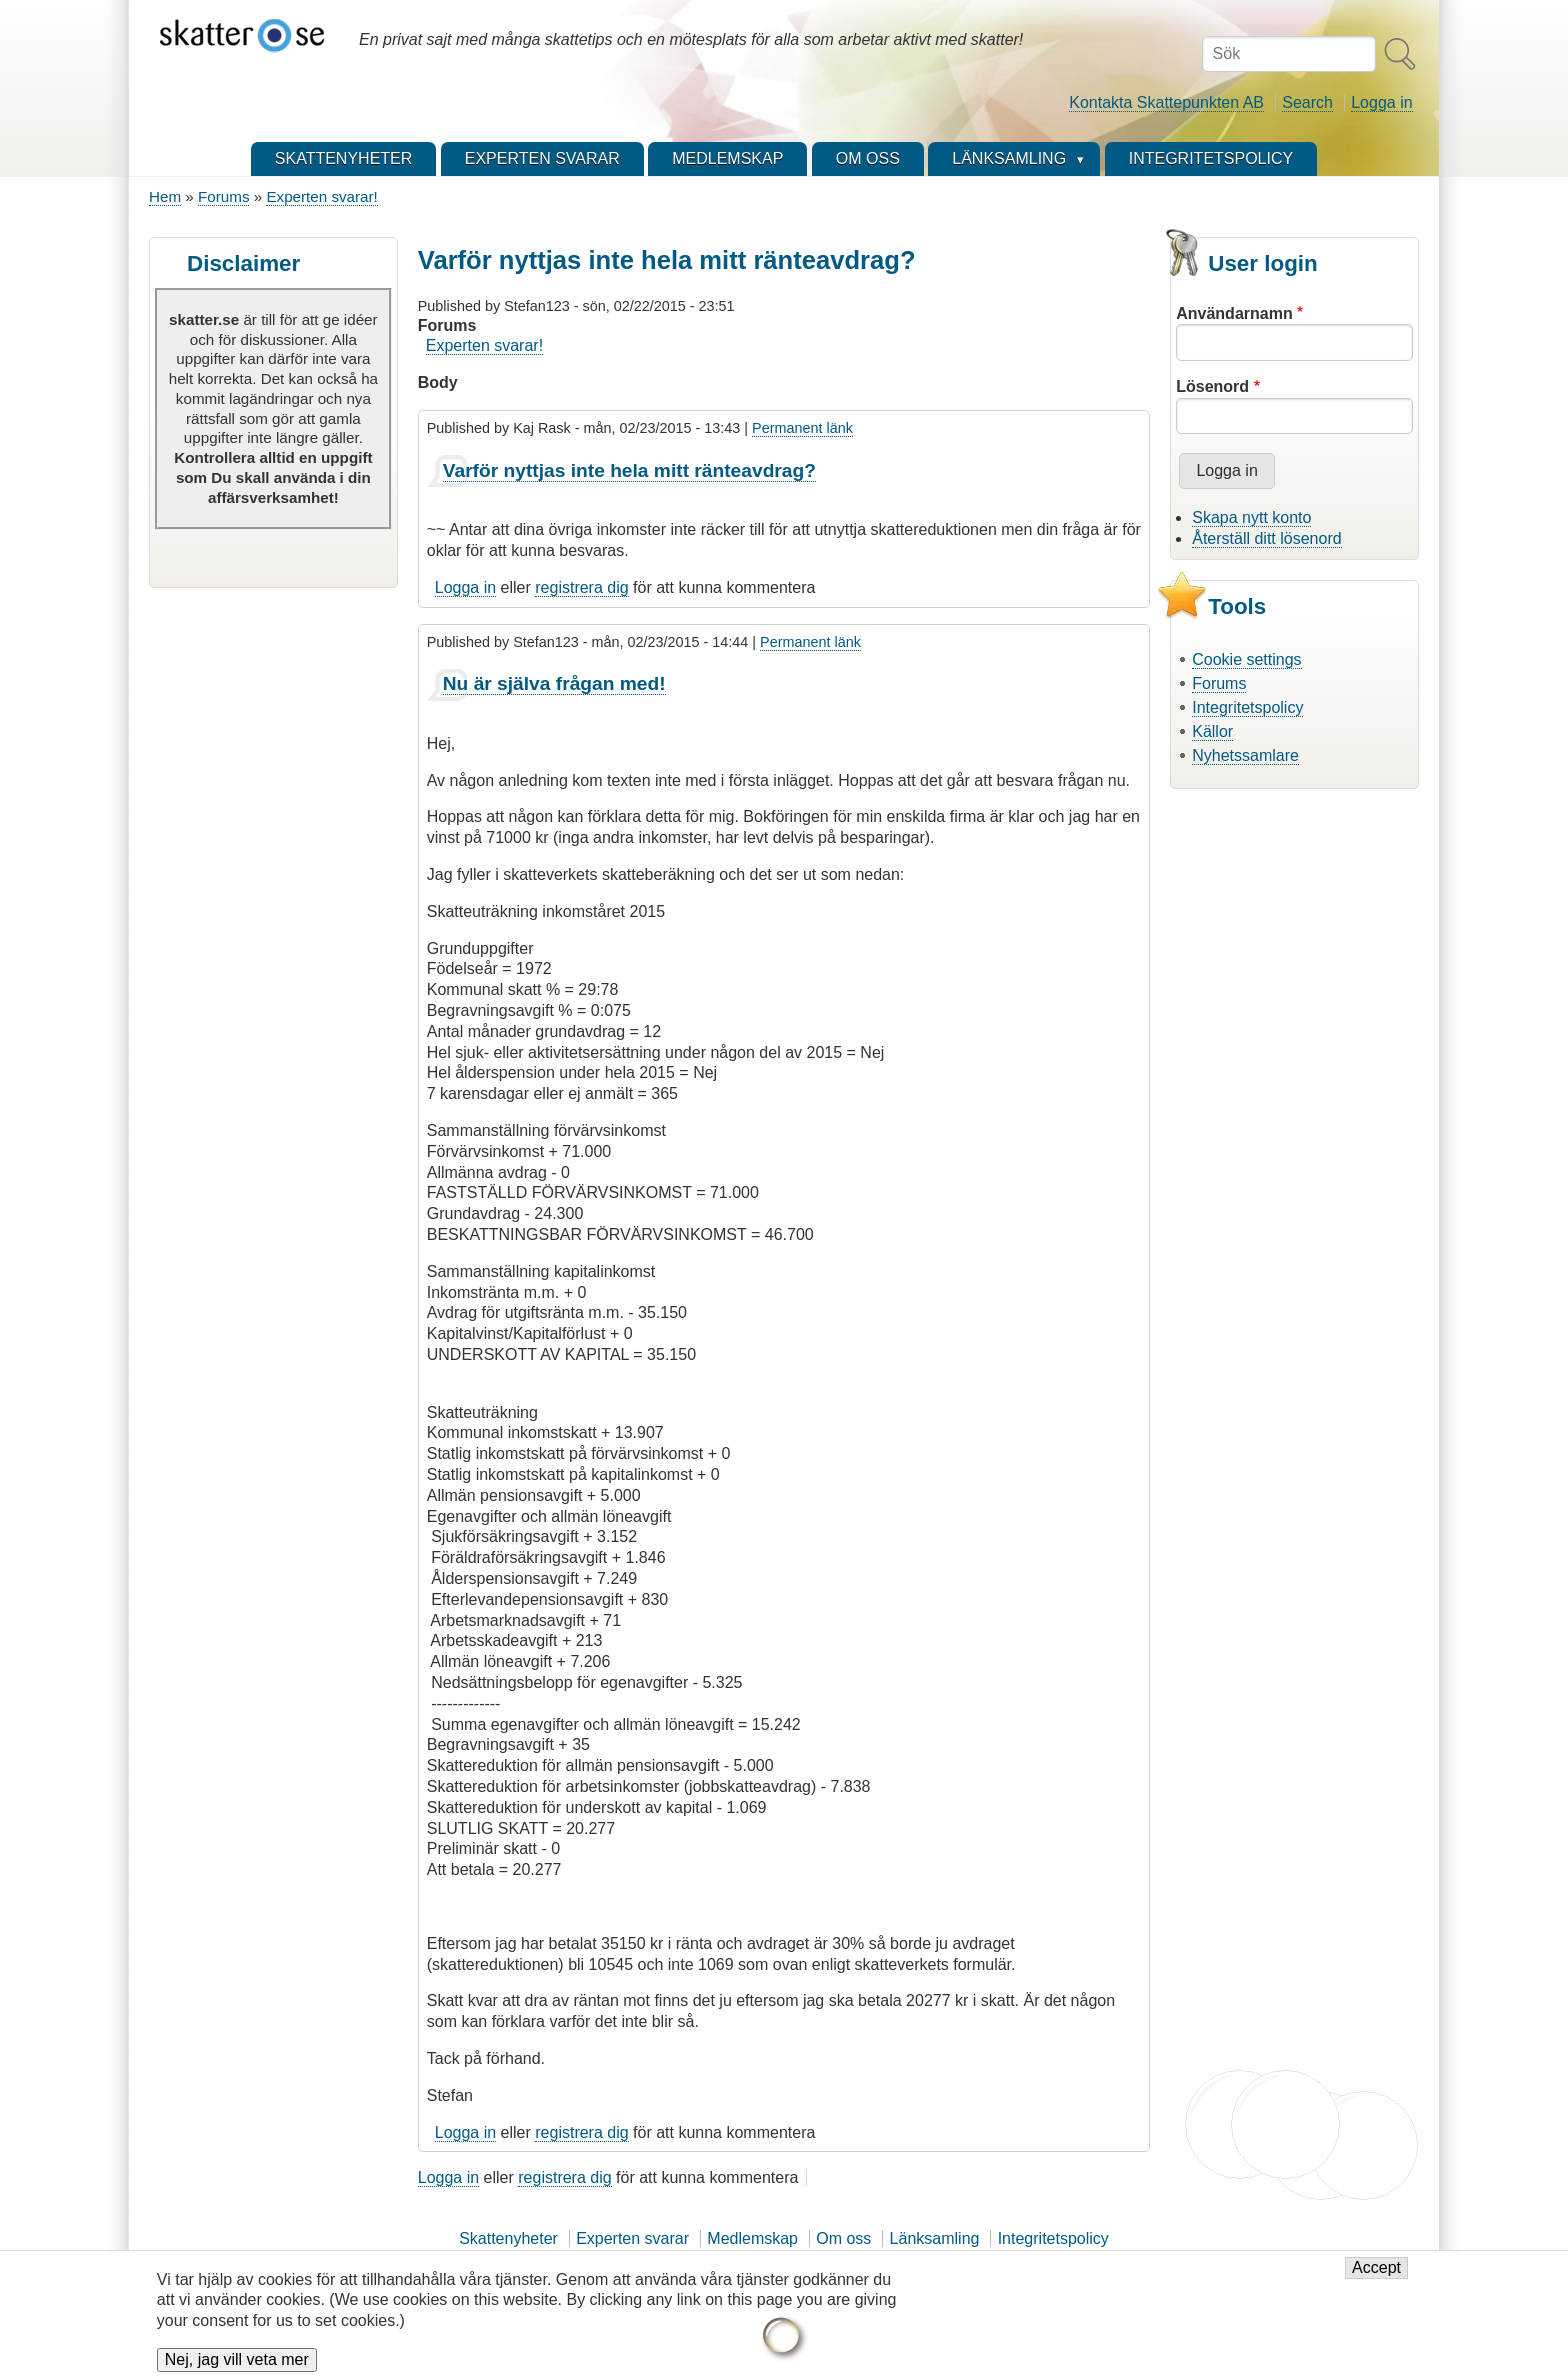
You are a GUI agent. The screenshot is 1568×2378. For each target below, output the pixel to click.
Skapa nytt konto (1251, 517)
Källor (1212, 731)
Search (1307, 102)
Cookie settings (1246, 659)
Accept (1376, 2279)
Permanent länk (802, 428)
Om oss (843, 2238)
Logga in (1381, 102)
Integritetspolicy (1247, 707)
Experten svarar (632, 2238)
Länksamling (935, 2238)
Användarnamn (1234, 313)
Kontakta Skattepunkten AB (1166, 102)
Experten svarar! (321, 196)
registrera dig (581, 587)
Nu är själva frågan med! (554, 683)
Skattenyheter (508, 2238)
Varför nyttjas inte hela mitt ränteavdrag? (629, 470)
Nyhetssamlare (1245, 755)
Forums (223, 196)
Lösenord (1212, 386)
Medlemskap (752, 2238)
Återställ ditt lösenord (1266, 538)
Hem (165, 196)
